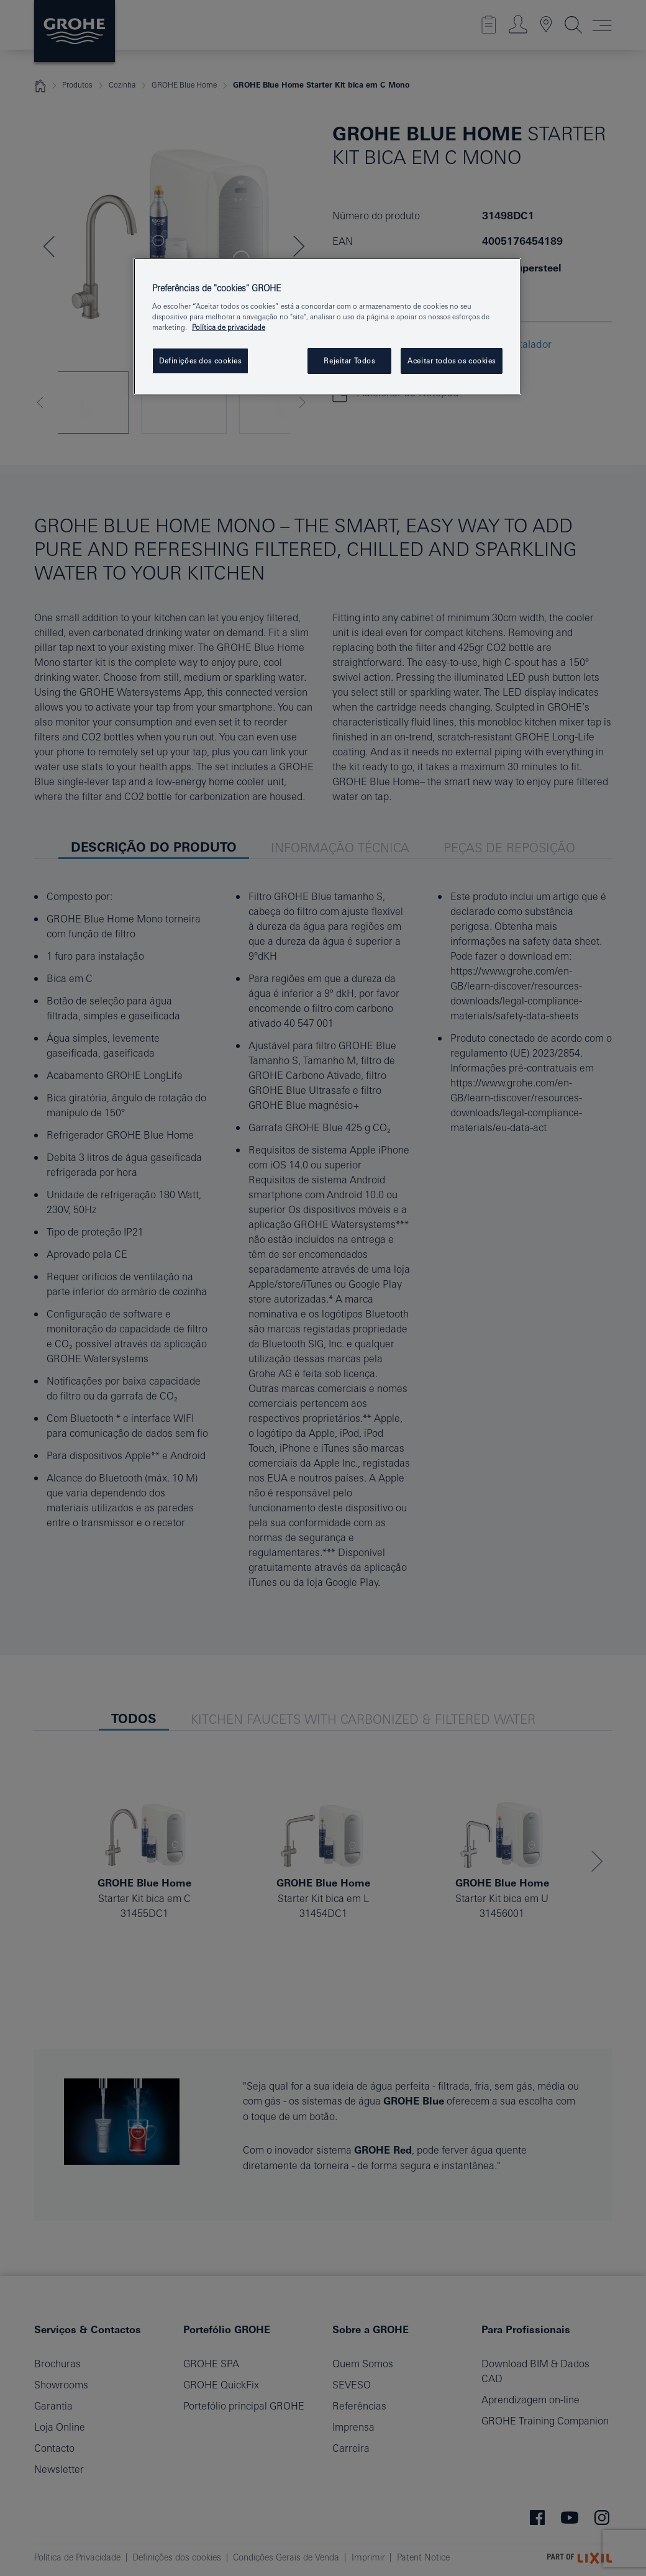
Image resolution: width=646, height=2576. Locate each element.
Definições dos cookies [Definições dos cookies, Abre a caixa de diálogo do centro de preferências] (200, 361)
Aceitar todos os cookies (451, 361)
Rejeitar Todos (349, 361)
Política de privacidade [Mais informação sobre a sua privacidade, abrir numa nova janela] (228, 327)
